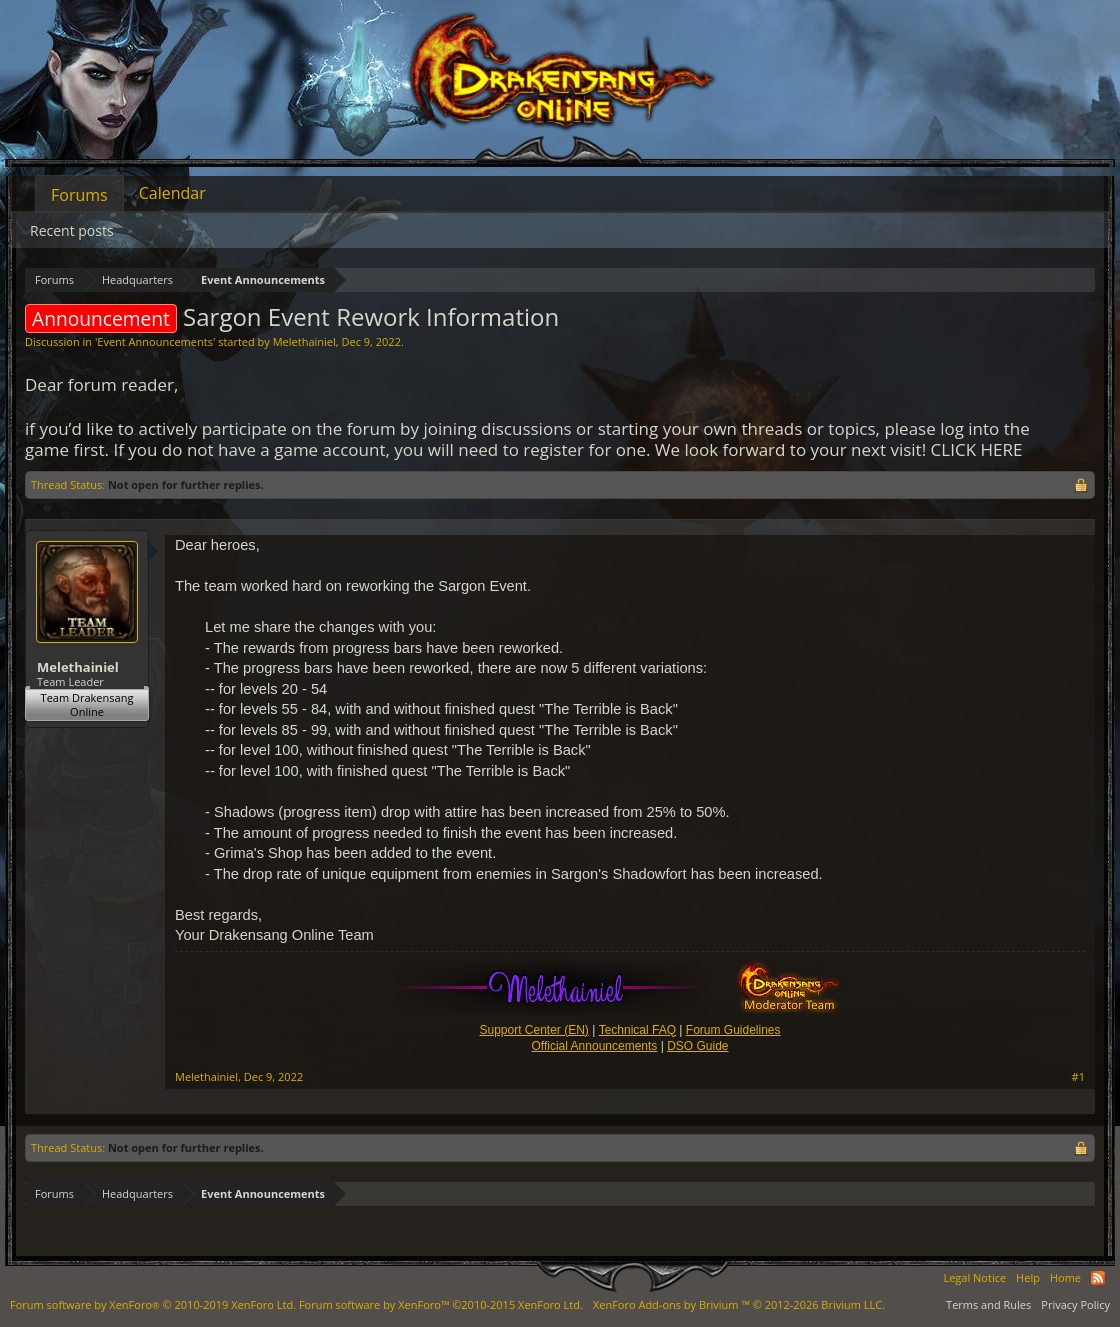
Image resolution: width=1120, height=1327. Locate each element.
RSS (1098, 1278)
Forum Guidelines (733, 1030)
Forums (79, 195)
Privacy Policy (1075, 1304)
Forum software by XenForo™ (441, 1304)
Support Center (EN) (533, 1030)
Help (1028, 1277)
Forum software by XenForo (153, 1304)
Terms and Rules (988, 1304)
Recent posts (72, 230)
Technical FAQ (637, 1030)
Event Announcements (155, 341)
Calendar (172, 193)
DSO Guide (697, 1046)
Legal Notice (974, 1277)
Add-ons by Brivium (739, 1304)
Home (1065, 1277)
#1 (1078, 1077)
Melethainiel (304, 341)
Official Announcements (594, 1046)
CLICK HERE (977, 449)
